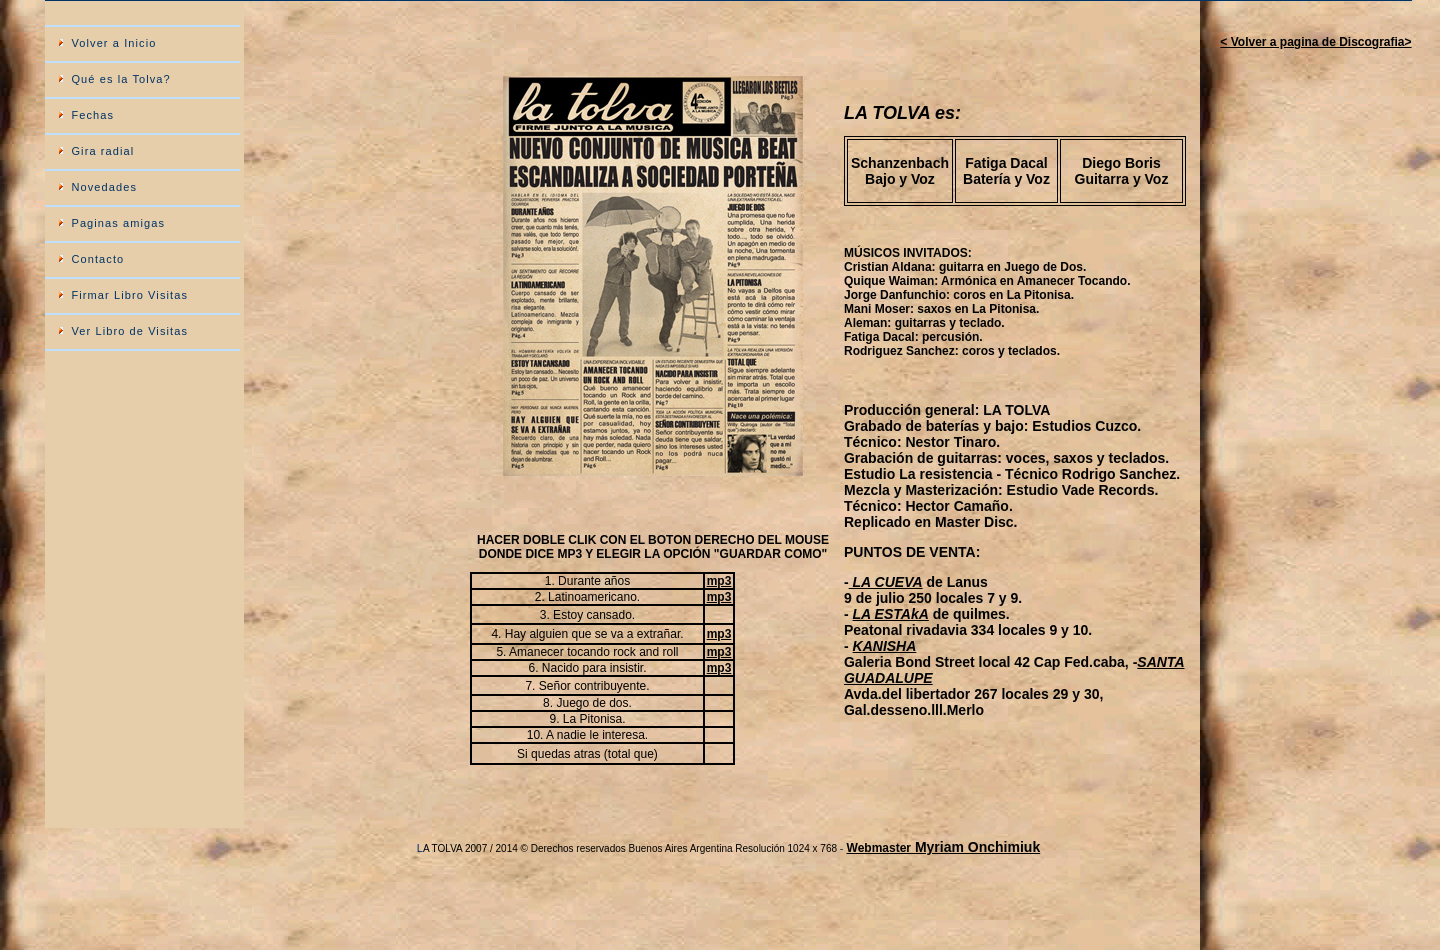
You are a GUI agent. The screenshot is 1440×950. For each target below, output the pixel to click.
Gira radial (102, 151)
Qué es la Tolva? (120, 79)
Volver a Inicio (113, 43)
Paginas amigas (118, 223)
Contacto (97, 259)
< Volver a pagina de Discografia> (1315, 42)
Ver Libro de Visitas (129, 331)
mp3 (719, 581)
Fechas (92, 115)
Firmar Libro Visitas (129, 295)
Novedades (104, 187)
